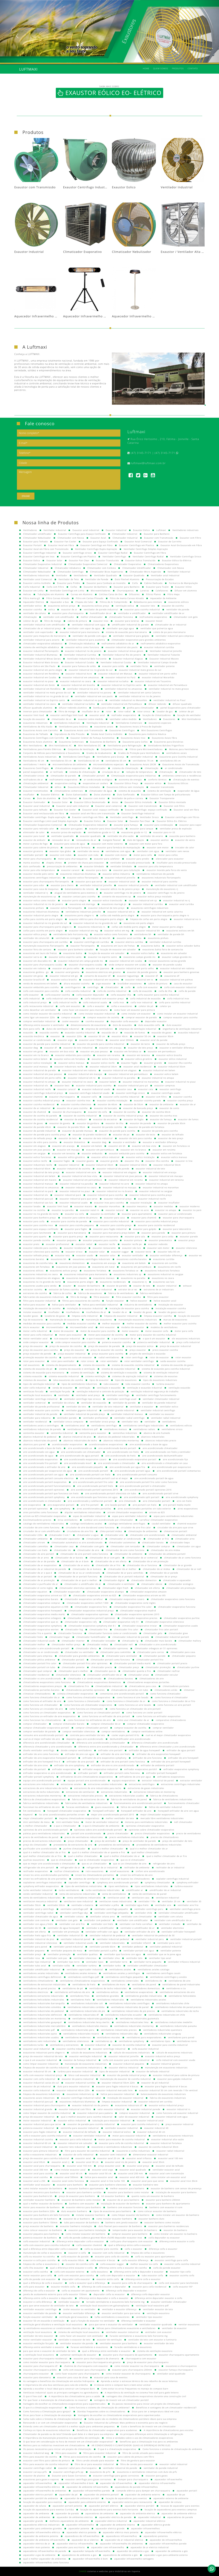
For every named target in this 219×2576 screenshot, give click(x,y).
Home (146, 68)
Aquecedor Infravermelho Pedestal (85, 316)
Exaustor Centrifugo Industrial (85, 187)
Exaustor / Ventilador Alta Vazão (183, 252)
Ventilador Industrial (177, 187)
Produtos (178, 68)
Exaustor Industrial (29, 252)
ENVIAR (26, 496)
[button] (16, 31)
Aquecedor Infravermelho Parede (36, 316)
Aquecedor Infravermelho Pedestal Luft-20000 (134, 316)
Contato (193, 68)
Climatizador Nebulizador (131, 252)
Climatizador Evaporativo (82, 252)
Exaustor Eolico (124, 187)
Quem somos (160, 68)
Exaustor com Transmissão (35, 187)
